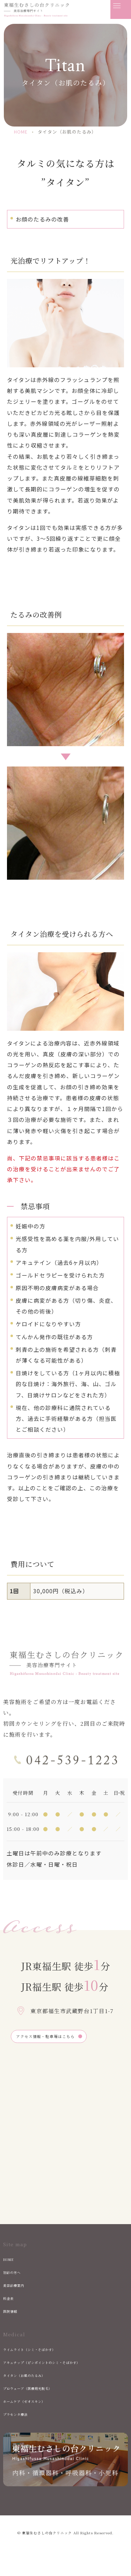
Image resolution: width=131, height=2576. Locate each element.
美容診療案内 (19, 2290)
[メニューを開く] (120, 9)
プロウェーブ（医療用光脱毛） (39, 2393)
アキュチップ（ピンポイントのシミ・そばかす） (60, 2367)
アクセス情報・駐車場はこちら (59, 2039)
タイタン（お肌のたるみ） (34, 2380)
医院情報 (13, 2316)
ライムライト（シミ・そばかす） (42, 2354)
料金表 (11, 2303)
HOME (11, 2264)
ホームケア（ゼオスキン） (34, 2406)
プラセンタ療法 (21, 2419)
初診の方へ (16, 2277)
